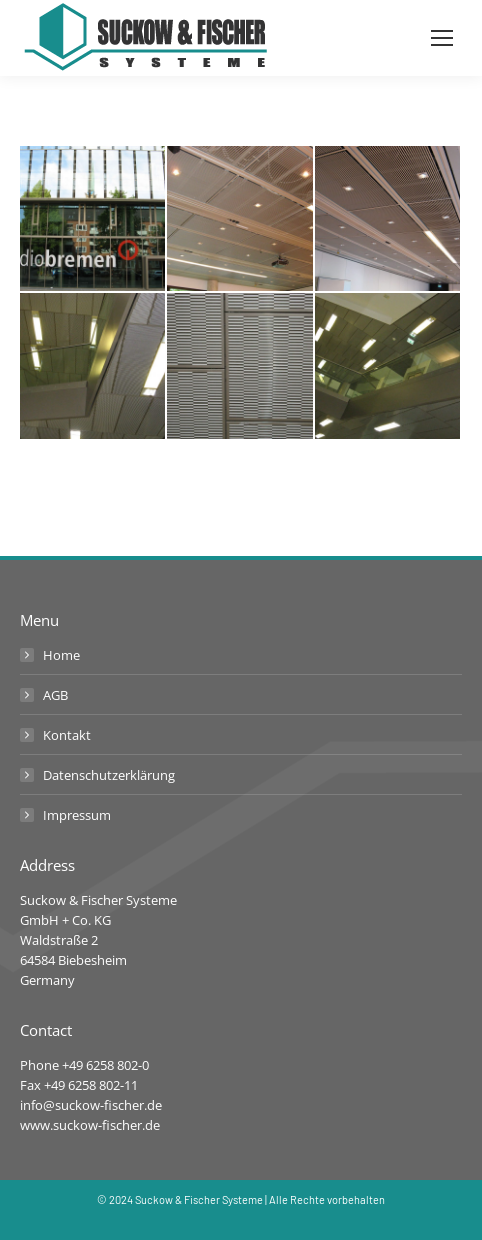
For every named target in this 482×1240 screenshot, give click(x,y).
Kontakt (67, 735)
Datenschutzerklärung (109, 775)
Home (61, 655)
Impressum (77, 815)
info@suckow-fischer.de (91, 1105)
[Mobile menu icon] (442, 38)
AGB (55, 695)
